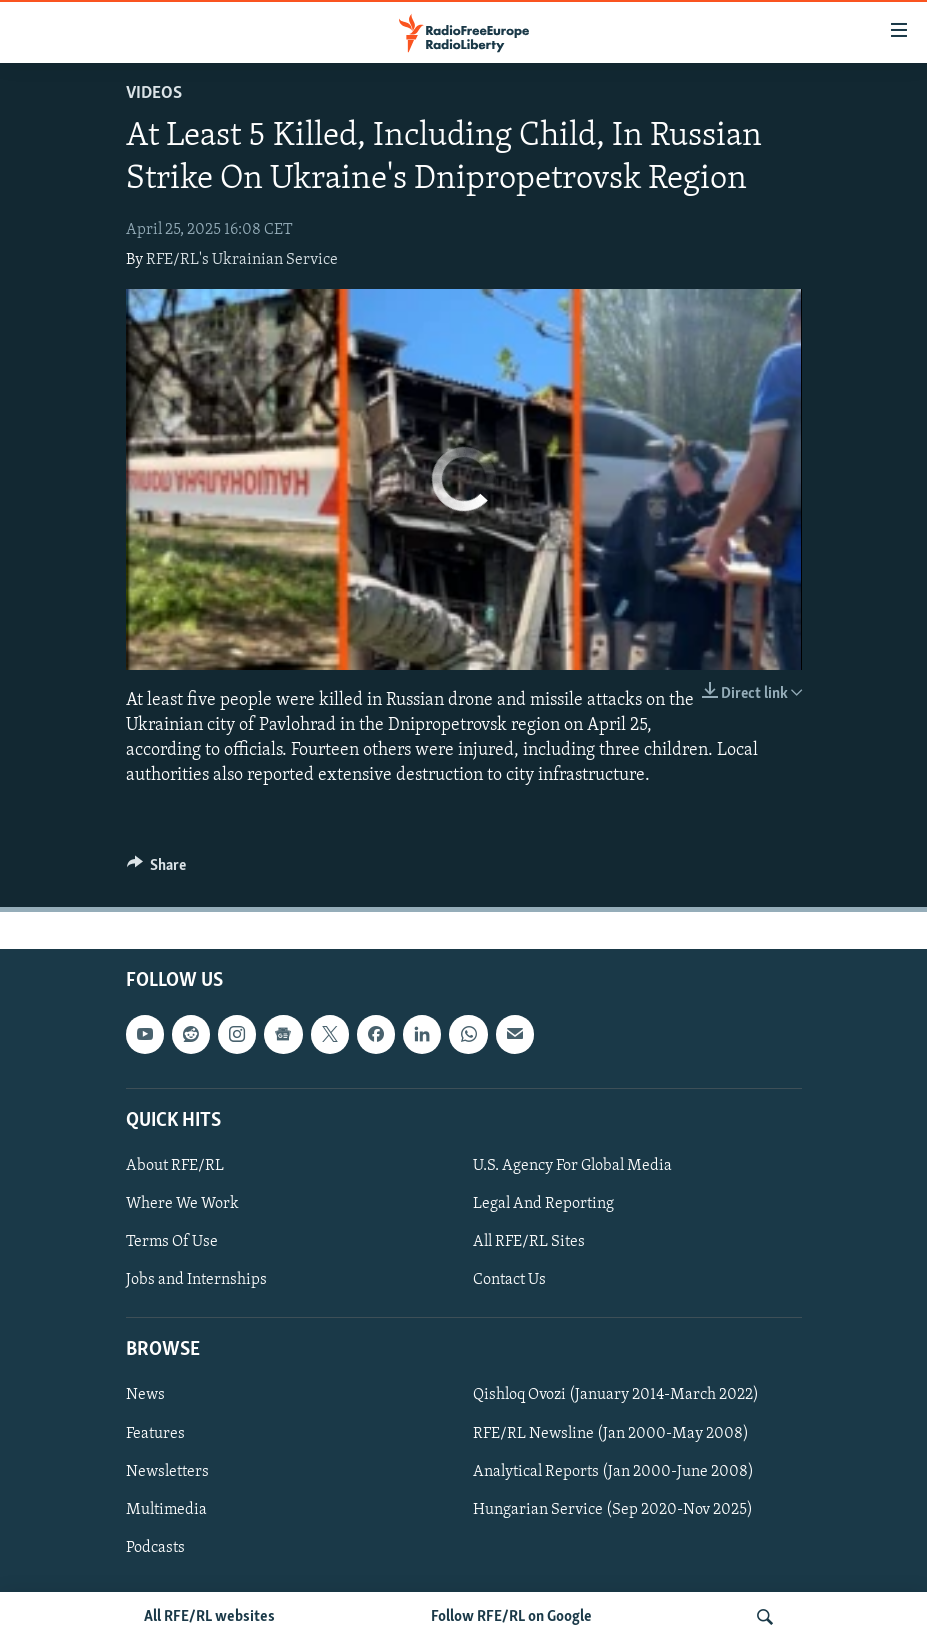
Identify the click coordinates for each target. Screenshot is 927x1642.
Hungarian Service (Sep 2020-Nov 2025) (613, 1510)
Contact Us (509, 1280)
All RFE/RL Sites (529, 1242)
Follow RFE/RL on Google (511, 1617)
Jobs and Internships (196, 1280)
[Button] (157, 870)
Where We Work (182, 1204)
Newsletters (167, 1472)
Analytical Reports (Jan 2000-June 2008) (613, 1472)
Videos (154, 93)
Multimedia (166, 1510)
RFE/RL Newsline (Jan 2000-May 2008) (611, 1434)
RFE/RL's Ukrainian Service (242, 260)
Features (155, 1434)
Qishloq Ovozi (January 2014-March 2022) (616, 1396)
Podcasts (155, 1548)
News (145, 1396)
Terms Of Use (172, 1242)
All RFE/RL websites (209, 1617)
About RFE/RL (175, 1166)
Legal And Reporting (543, 1204)
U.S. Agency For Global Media (572, 1166)
